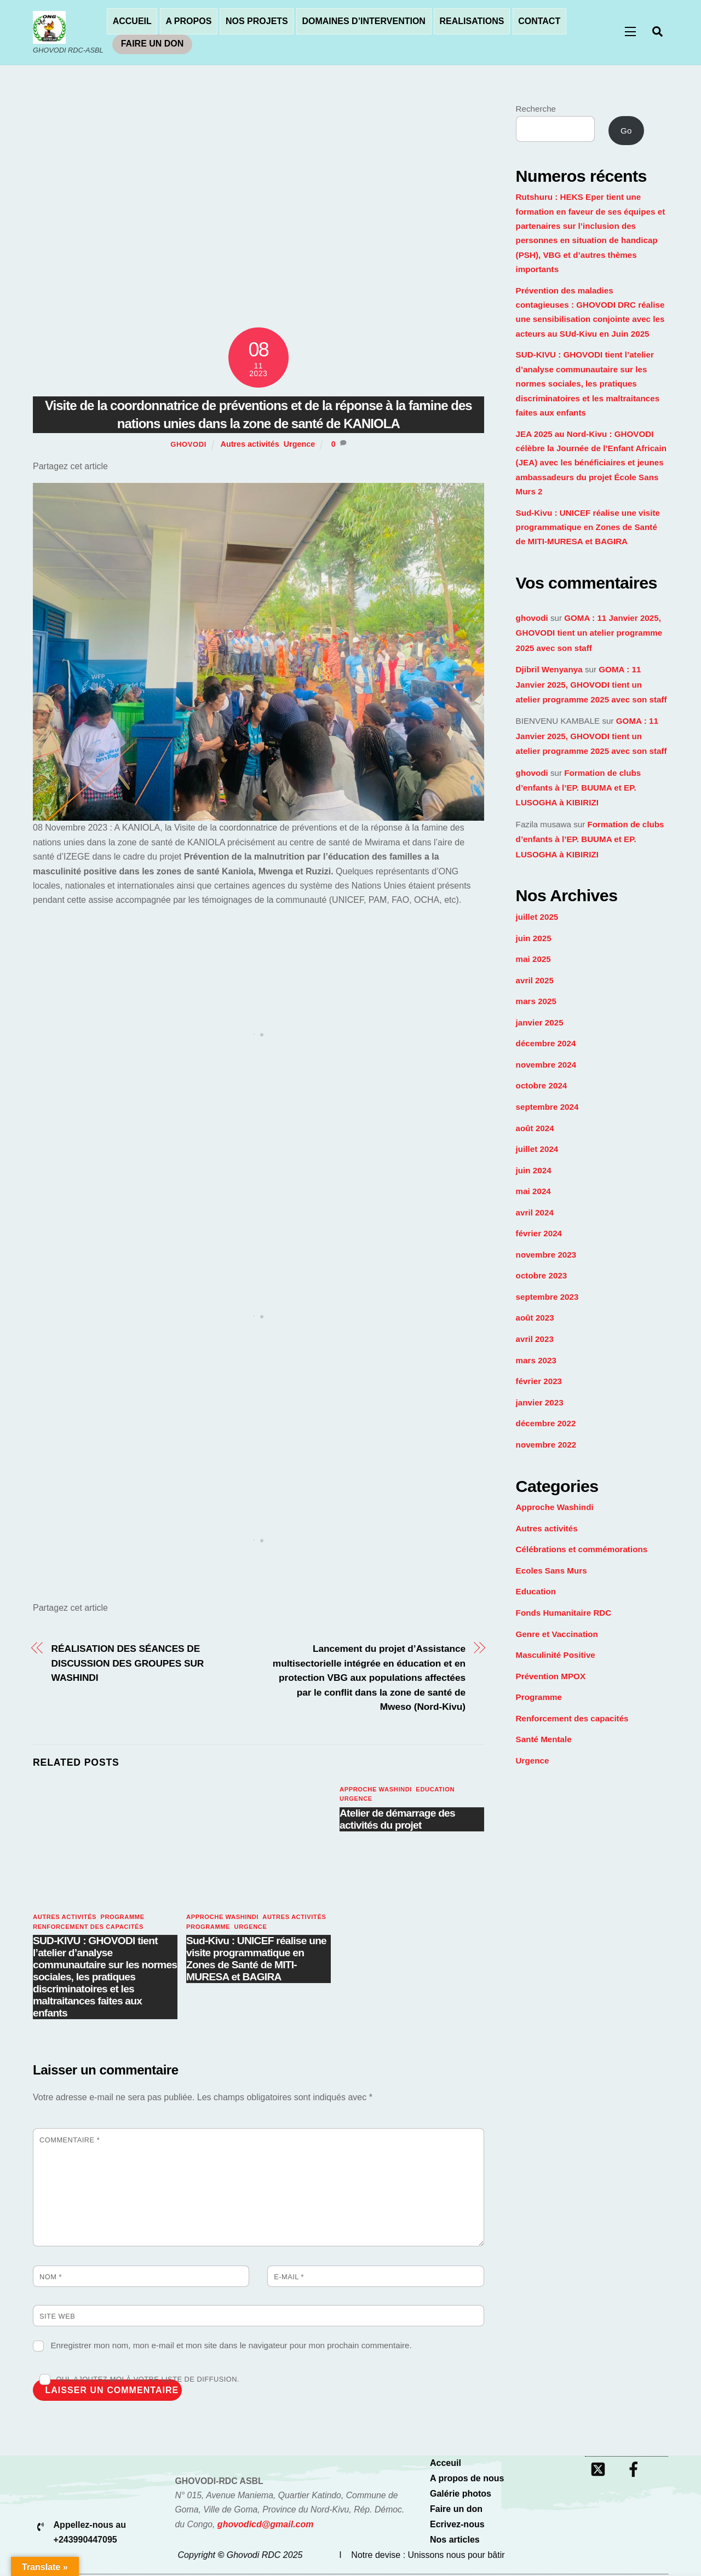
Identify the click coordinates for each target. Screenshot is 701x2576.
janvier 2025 (540, 1024)
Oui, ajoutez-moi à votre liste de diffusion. (139, 2381)
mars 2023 (536, 1361)
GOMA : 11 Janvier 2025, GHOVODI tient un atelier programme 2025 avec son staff (589, 634)
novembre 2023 (546, 1256)
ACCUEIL (132, 21)
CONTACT (539, 21)
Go (625, 131)
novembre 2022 (546, 1445)
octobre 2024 (541, 1087)
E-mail (289, 2278)
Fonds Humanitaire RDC (564, 1614)
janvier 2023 (540, 1403)
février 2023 (539, 1382)
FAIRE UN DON (152, 44)
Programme (122, 1918)
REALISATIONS (472, 21)
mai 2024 (533, 1192)
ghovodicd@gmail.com (266, 2526)
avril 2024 (535, 1213)
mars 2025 (536, 1002)
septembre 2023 (547, 1298)
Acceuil (445, 2464)
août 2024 (535, 1129)
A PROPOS (188, 21)
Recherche (536, 110)
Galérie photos (460, 2495)
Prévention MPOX (550, 1677)
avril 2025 (535, 981)
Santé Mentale (544, 1740)
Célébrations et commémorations (582, 1550)
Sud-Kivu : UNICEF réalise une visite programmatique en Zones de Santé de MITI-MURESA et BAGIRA (256, 1960)
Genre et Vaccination (557, 1635)
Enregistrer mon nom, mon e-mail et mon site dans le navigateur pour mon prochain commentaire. (230, 2347)
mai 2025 (533, 960)
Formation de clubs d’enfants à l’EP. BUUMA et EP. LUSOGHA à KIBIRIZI (578, 789)
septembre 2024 (547, 1108)
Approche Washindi (222, 1918)
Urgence (299, 445)
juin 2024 (533, 1171)
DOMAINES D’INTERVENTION (364, 21)
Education (435, 1790)
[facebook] (635, 2470)
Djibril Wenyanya (549, 671)
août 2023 (535, 1319)
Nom (50, 2278)
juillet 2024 (537, 1150)
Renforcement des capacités (88, 1928)
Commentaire (69, 2141)
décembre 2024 (546, 1045)
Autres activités (250, 445)
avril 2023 (535, 1340)
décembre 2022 (546, 1425)
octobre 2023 (541, 1277)
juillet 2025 (537, 918)
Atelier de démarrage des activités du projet (397, 1820)
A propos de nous (467, 2480)
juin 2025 (533, 939)
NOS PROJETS (257, 21)
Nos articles (455, 2540)
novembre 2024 (546, 1066)
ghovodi (188, 446)
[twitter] (600, 2470)
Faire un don (456, 2510)
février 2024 (539, 1235)
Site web (57, 2318)
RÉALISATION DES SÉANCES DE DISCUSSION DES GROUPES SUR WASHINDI (132, 1664)
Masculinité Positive (555, 1656)
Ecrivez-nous (457, 2526)
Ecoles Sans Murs (551, 1572)
